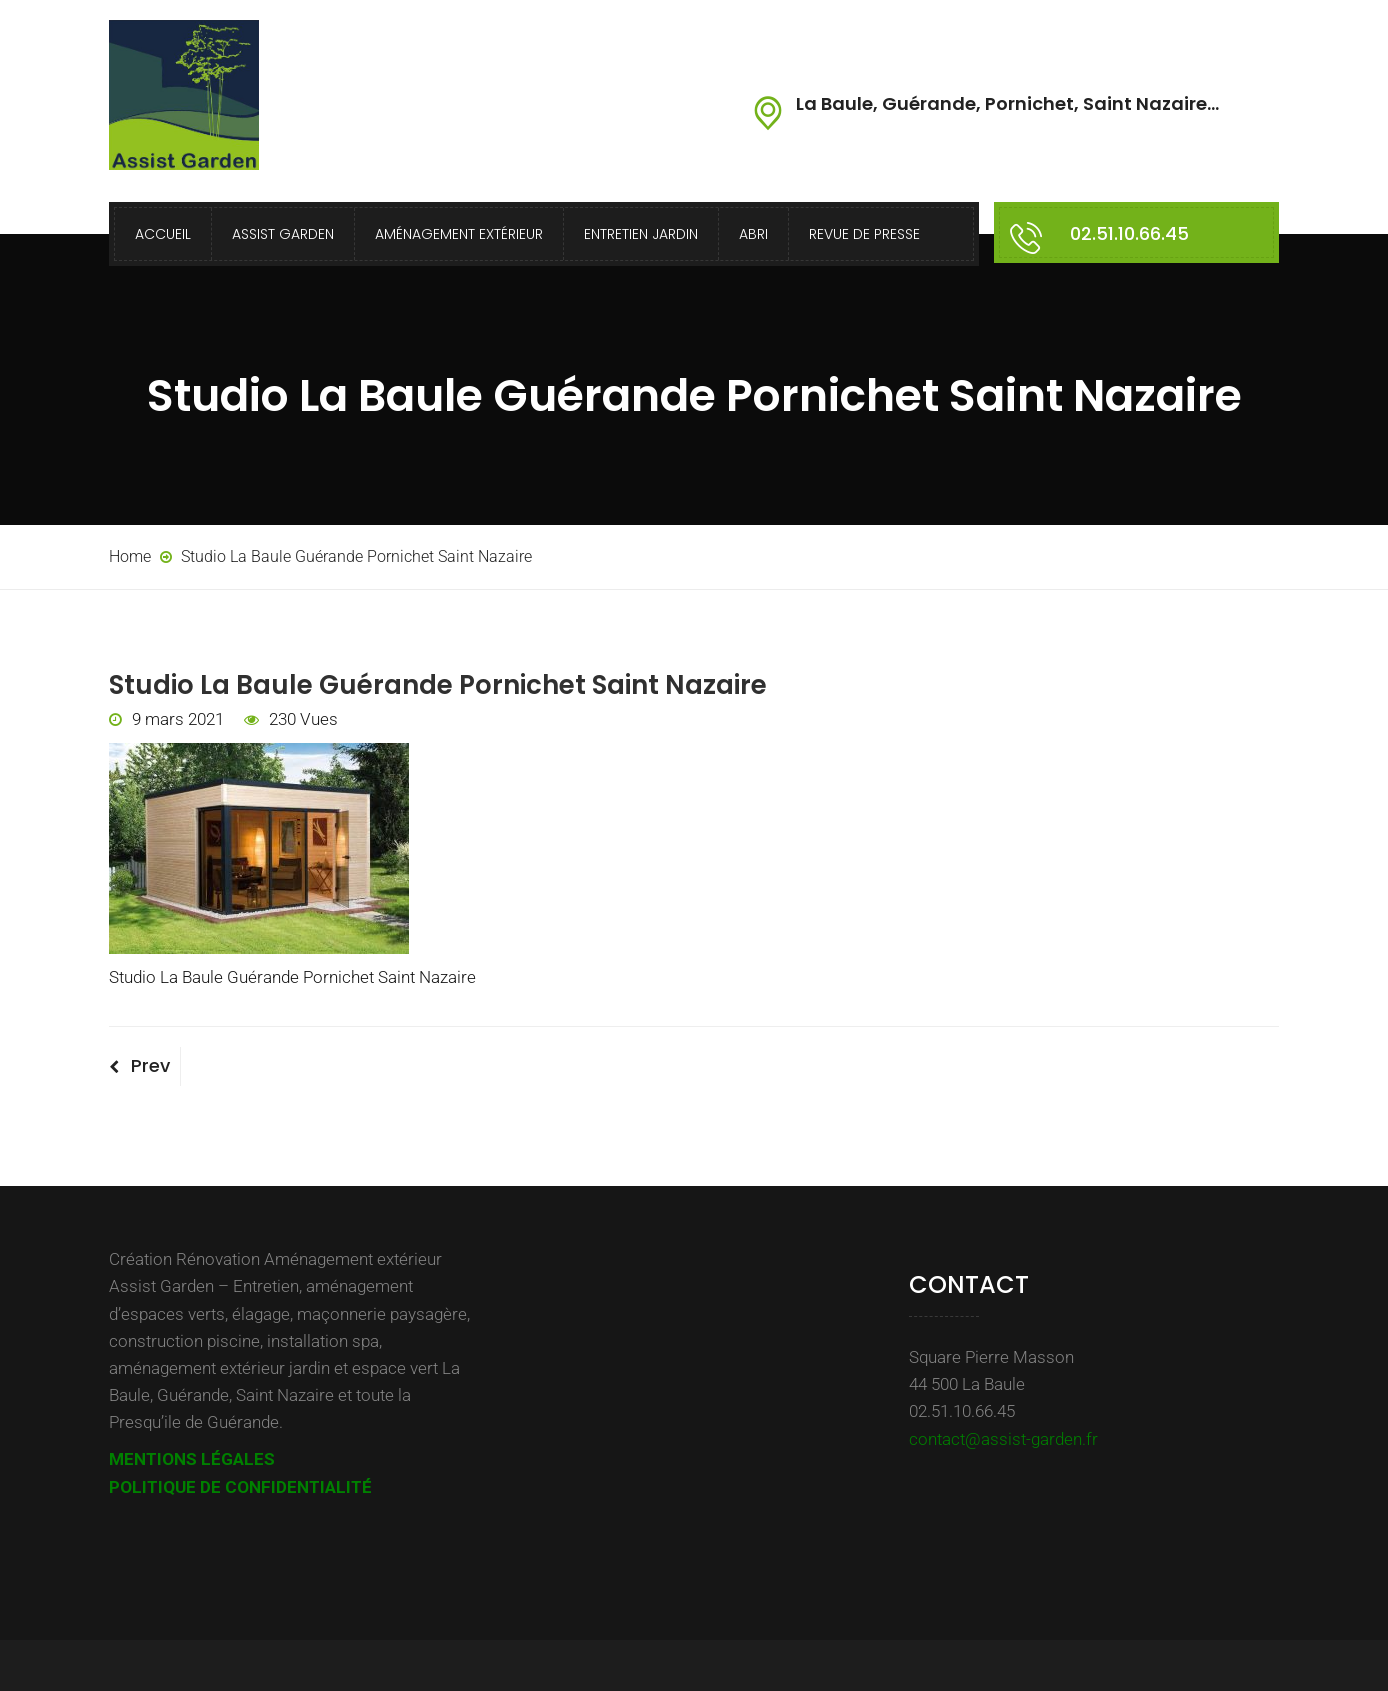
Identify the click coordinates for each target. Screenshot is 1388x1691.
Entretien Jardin (641, 234)
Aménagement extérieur (459, 234)
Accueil (163, 234)
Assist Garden (283, 234)
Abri (753, 234)
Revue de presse (864, 234)
